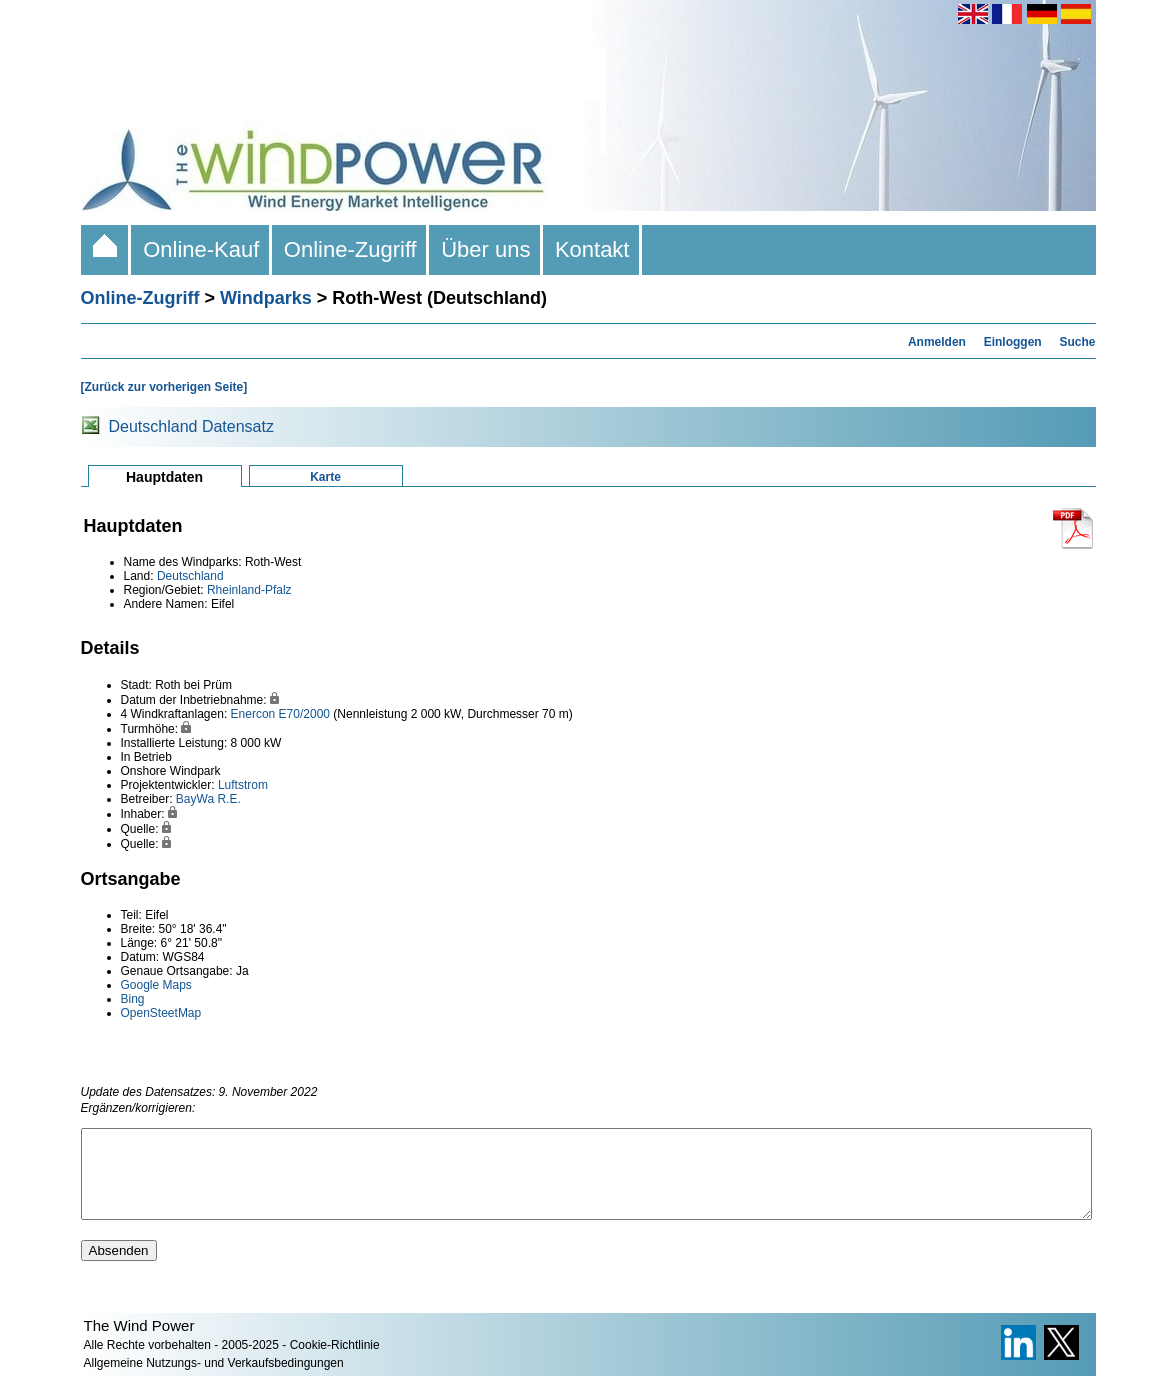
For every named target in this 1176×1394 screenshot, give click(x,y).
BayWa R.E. (208, 799)
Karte (325, 477)
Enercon (253, 714)
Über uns (486, 249)
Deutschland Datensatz (191, 426)
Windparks (266, 298)
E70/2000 (304, 714)
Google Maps (156, 985)
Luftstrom (243, 785)
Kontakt (592, 249)
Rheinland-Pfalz (249, 590)
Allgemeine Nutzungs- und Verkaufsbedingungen (214, 1381)
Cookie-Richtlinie (335, 1363)
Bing (133, 999)
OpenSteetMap (161, 1013)
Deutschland (190, 576)
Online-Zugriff (350, 249)
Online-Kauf (201, 249)
